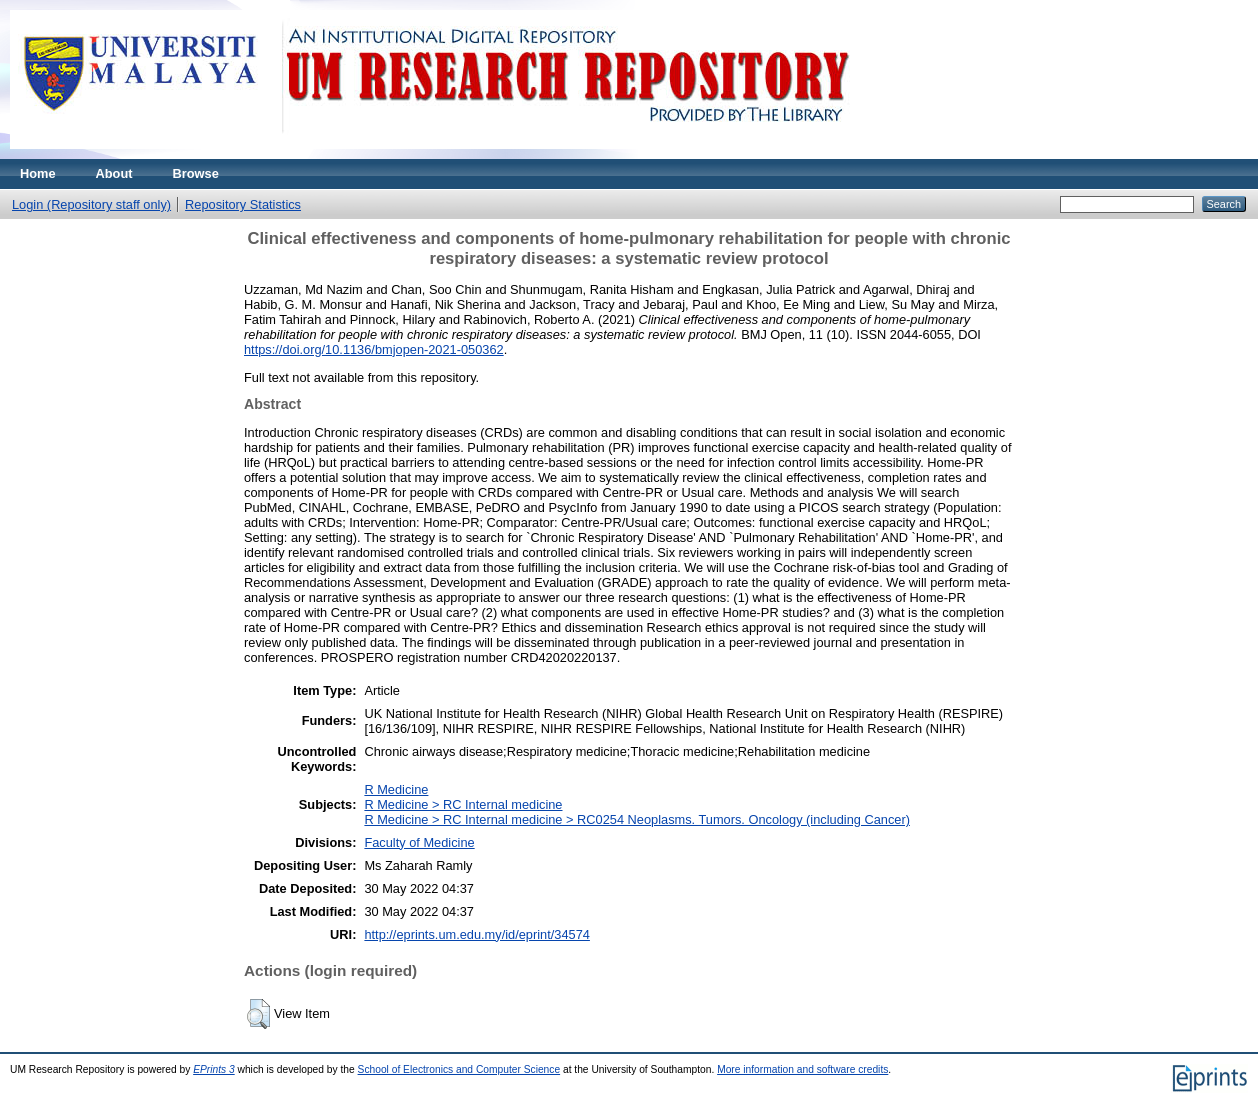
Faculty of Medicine (419, 842)
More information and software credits (802, 1069)
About (114, 173)
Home (38, 173)
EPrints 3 (214, 1069)
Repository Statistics (243, 204)
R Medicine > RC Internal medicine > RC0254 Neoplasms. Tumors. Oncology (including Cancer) (637, 819)
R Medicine (396, 789)
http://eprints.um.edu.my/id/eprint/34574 (477, 934)
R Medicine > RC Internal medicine (463, 804)
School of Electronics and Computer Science (459, 1069)
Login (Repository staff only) (91, 204)
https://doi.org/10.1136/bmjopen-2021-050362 (374, 349)
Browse (196, 173)
